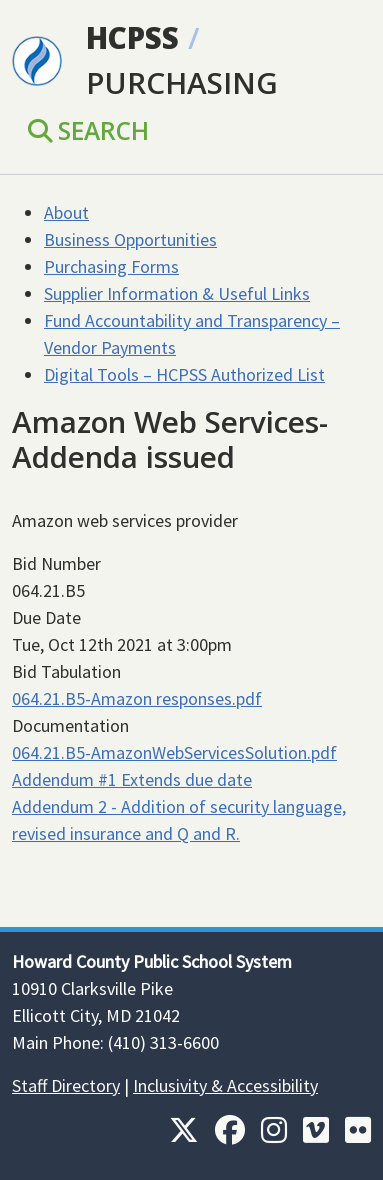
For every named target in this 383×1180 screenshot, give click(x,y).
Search (88, 130)
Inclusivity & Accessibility (225, 1085)
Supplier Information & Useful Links (177, 293)
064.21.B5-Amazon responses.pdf (137, 698)
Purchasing (182, 82)
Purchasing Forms (111, 266)
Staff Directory (66, 1085)
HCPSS (132, 37)
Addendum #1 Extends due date (132, 779)
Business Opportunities (130, 239)
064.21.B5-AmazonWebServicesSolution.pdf (174, 752)
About (66, 212)
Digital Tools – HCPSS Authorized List (184, 374)
